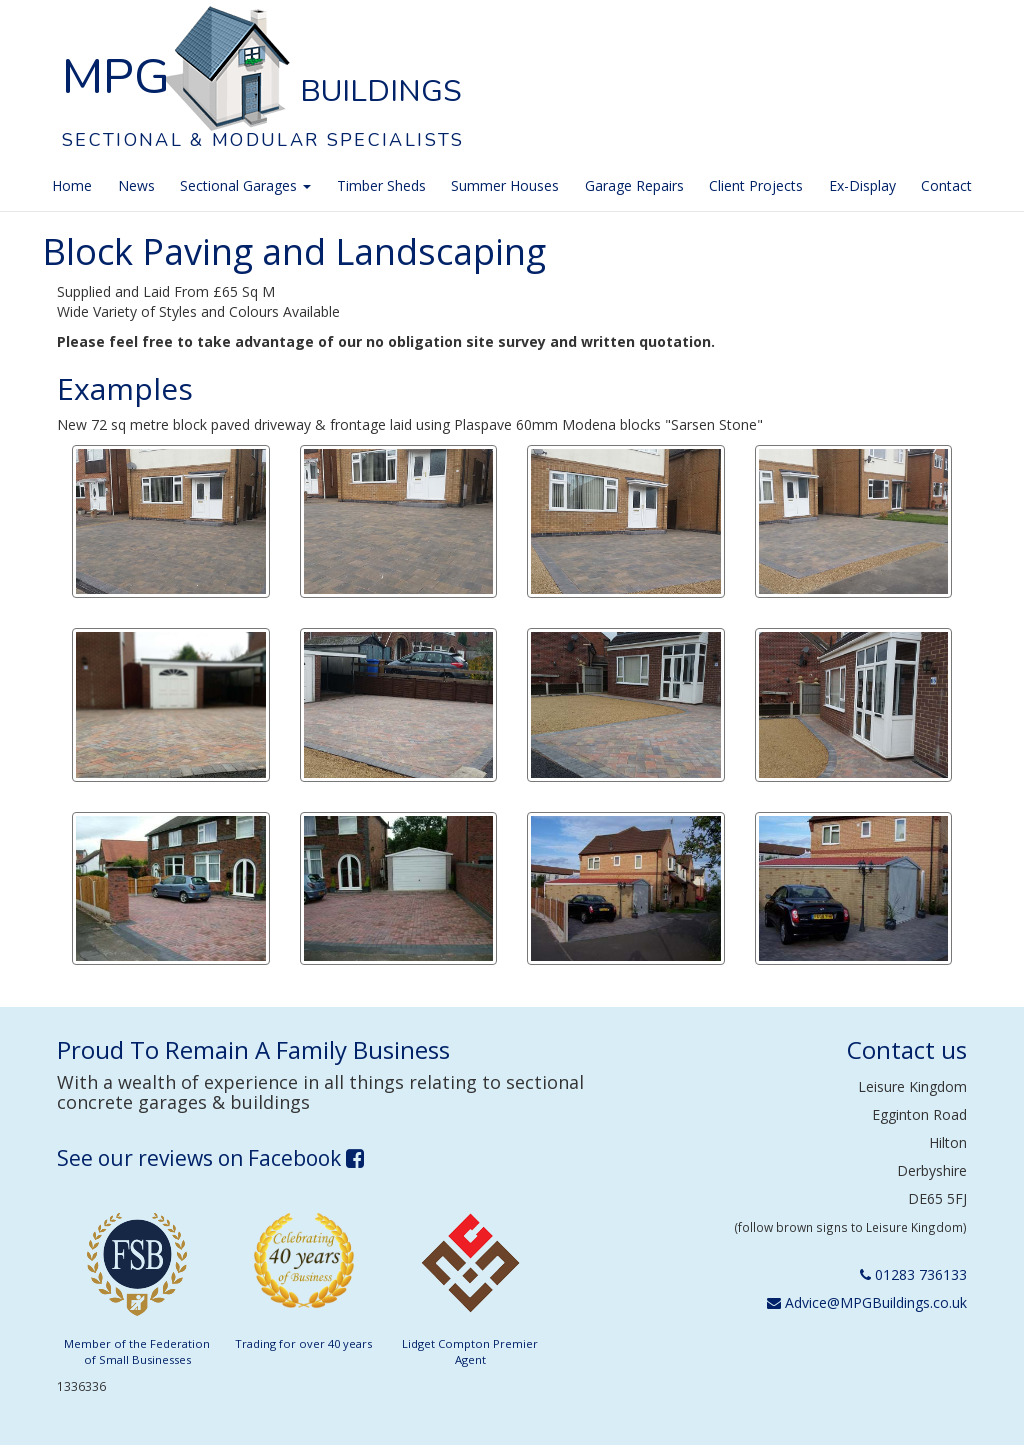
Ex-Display (862, 185)
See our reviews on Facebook (210, 1158)
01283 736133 (913, 1274)
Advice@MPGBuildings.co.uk (867, 1302)
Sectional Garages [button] (245, 185)
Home (72, 185)
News (136, 185)
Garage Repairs (634, 185)
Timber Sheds (381, 185)
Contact (946, 185)
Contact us (907, 1049)
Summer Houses (505, 185)
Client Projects (756, 185)
